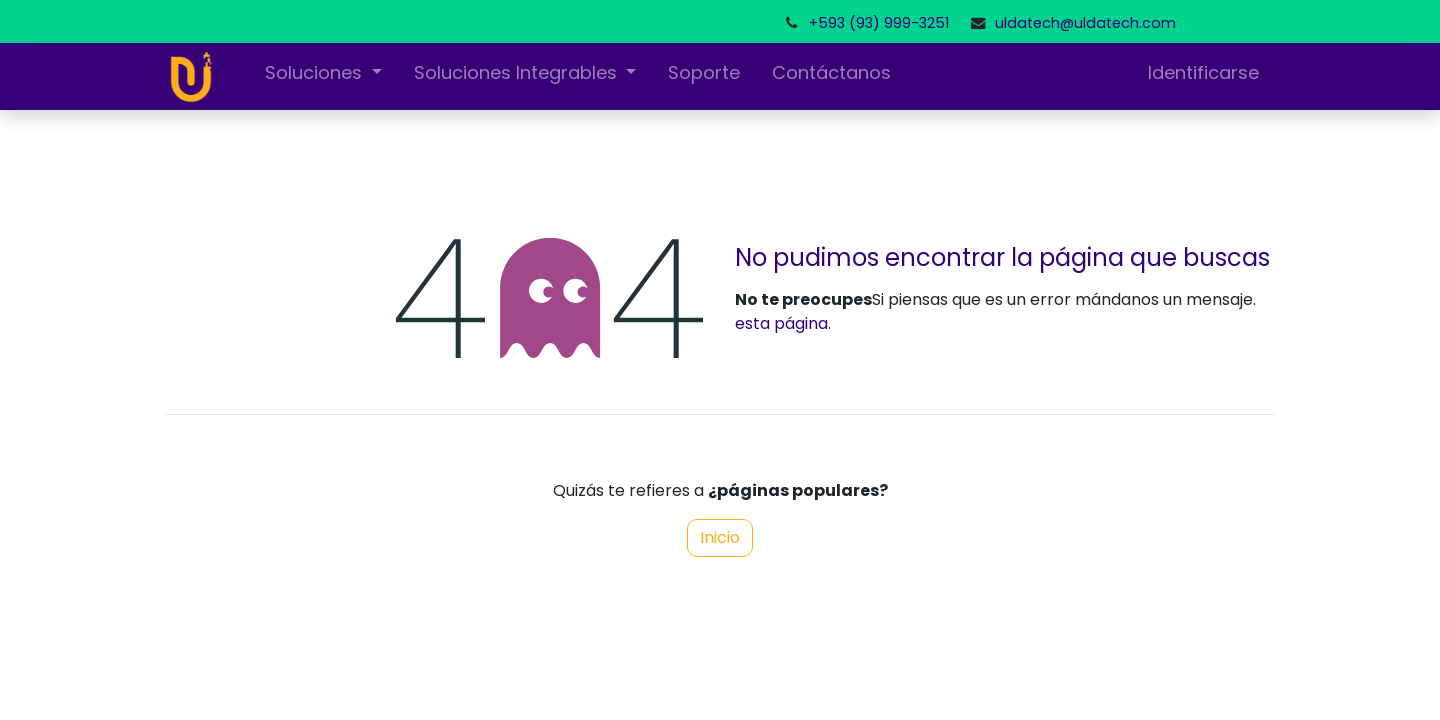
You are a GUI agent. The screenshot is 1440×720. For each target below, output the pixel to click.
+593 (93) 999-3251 (879, 23)
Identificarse (1203, 72)
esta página (781, 323)
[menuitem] (704, 76)
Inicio (720, 537)
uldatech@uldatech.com (1085, 23)
